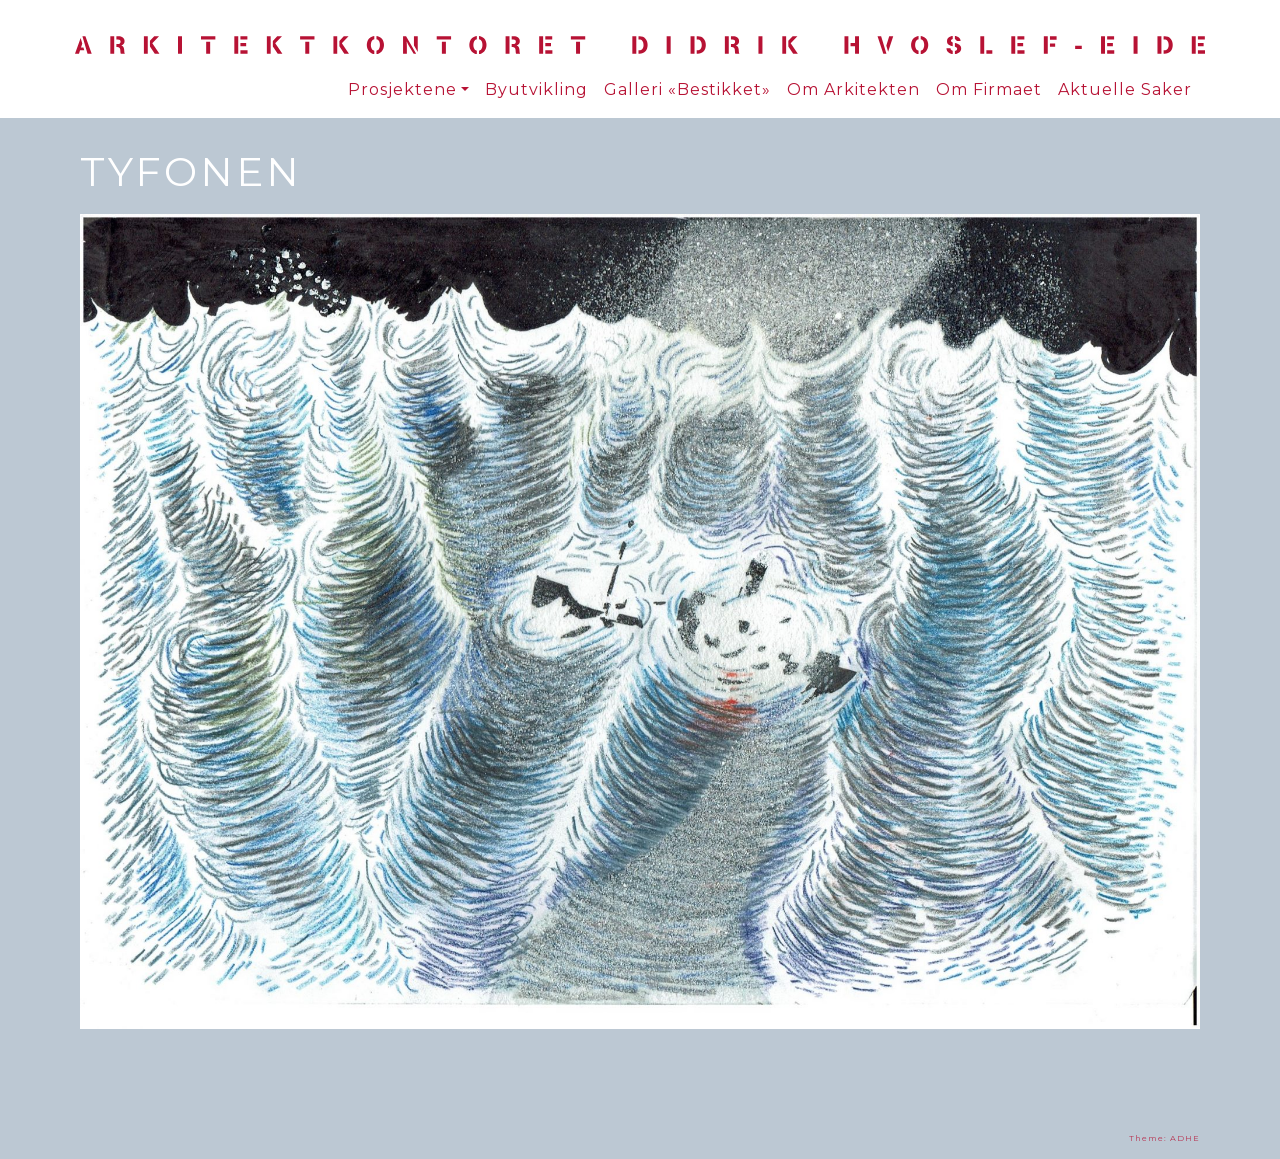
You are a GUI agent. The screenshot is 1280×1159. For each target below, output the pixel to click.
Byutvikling (536, 89)
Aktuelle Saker (1125, 89)
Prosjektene (402, 89)
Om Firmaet (989, 89)
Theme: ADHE (1164, 1138)
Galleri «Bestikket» (687, 89)
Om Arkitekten (853, 89)
